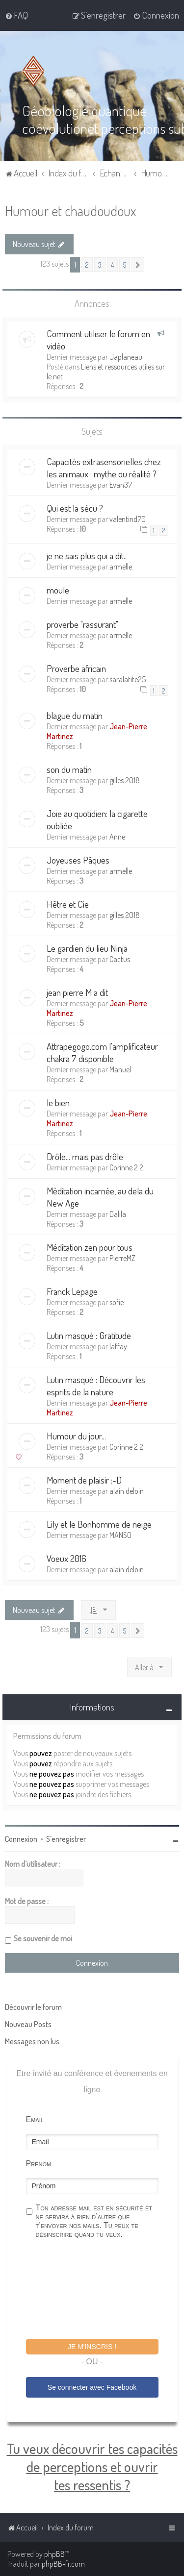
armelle (120, 565)
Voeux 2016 (66, 1558)
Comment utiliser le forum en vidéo (98, 339)
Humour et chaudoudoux (70, 210)
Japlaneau (125, 356)
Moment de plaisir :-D (84, 1479)
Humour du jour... (76, 1435)
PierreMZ (122, 1258)
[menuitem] (16, 15)
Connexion (21, 1838)
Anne (117, 836)
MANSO (120, 1534)
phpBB (54, 2554)
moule (58, 589)
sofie (116, 1302)
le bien (58, 1102)
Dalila (117, 1213)
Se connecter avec (92, 2387)
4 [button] (112, 263)
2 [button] (87, 263)
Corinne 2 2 (126, 1167)
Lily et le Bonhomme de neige (99, 1523)
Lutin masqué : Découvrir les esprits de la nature (96, 1385)
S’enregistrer (66, 1838)
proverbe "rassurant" (82, 623)
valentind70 (127, 518)
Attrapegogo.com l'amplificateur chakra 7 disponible (102, 1052)
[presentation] (100, 2290)
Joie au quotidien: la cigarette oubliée (97, 819)
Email (35, 2119)
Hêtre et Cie (68, 903)
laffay (118, 1346)
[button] (137, 263)
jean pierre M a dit (77, 992)
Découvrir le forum (33, 2006)
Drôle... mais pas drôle (85, 1156)
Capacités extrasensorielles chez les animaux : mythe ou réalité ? (104, 467)
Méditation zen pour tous (89, 1246)
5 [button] (124, 263)
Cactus (119, 959)
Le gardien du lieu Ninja (87, 947)
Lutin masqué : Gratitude (89, 1335)
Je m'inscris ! (92, 2346)
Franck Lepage (72, 1291)
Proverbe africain (76, 667)
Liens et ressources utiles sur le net (106, 371)
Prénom (39, 2163)
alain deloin (126, 1490)
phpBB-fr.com (63, 2564)
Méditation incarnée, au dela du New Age (100, 1196)
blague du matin (75, 715)
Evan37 (120, 484)
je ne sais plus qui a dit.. (87, 554)
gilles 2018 (124, 780)
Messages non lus (32, 2041)
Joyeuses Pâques (78, 859)
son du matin (69, 769)
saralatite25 (127, 678)
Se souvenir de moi (43, 1938)
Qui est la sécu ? (75, 507)
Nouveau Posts (28, 2024)
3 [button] (100, 263)
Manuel (120, 1069)
